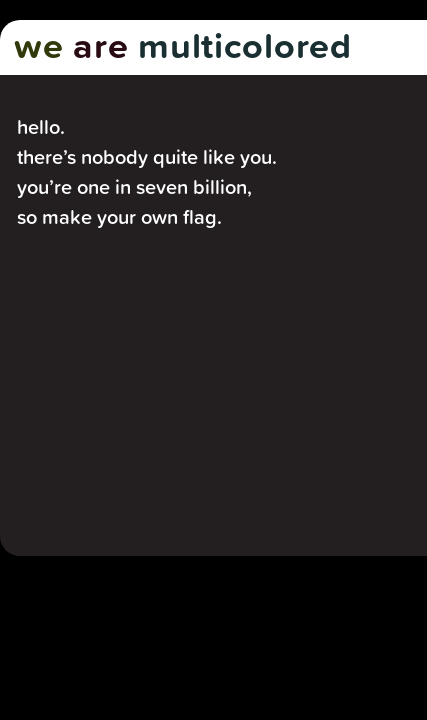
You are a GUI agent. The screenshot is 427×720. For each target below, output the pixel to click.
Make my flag (122, 465)
